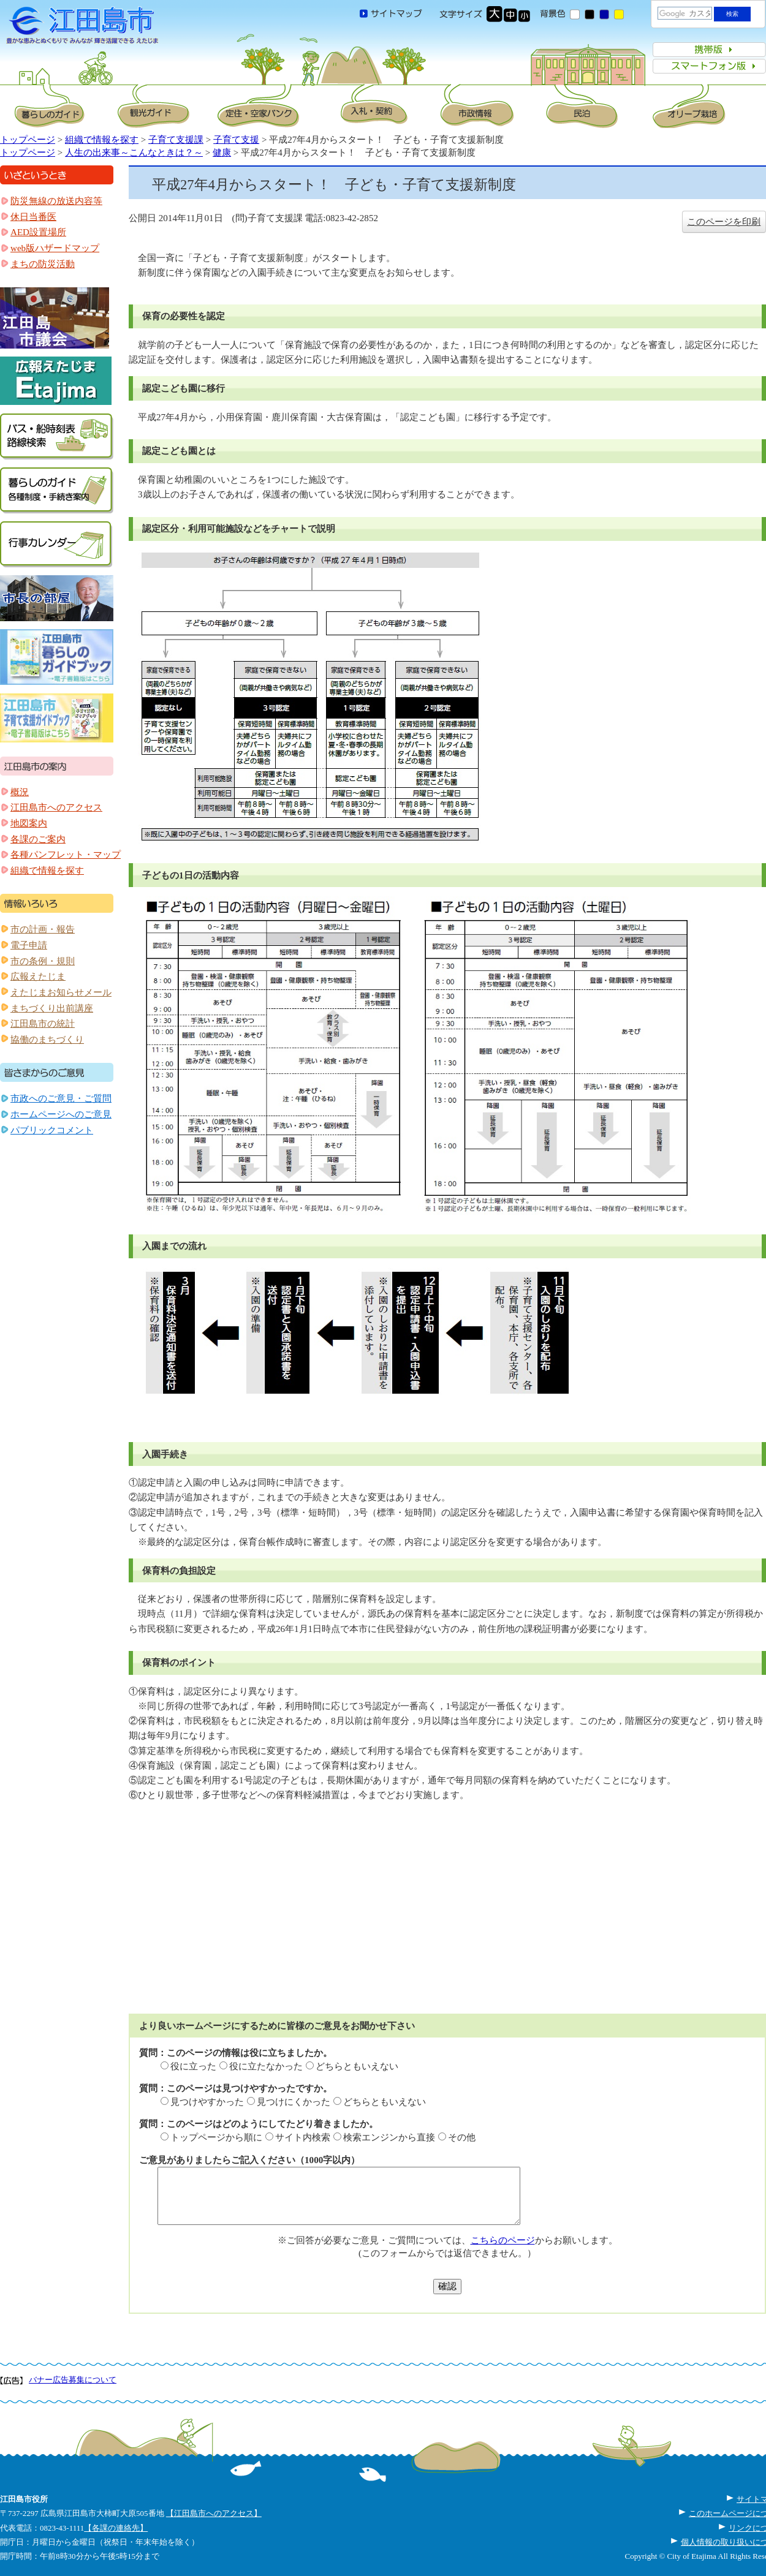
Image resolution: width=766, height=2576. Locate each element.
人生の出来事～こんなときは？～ (134, 152)
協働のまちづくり (47, 1039)
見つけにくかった (293, 2102)
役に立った (193, 2066)
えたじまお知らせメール (61, 992)
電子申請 (28, 945)
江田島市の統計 (42, 1024)
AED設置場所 (38, 232)
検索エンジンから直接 (389, 2137)
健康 (222, 152)
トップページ (27, 140)
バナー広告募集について (72, 2379)
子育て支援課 (175, 140)
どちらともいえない (357, 2066)
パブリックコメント (51, 1130)
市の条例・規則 (42, 961)
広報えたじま (38, 976)
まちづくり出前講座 (51, 1008)
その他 (462, 2137)
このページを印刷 (723, 222)
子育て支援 (236, 140)
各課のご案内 (38, 839)
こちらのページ (503, 2240)
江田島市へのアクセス (56, 807)
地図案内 (28, 823)
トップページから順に (216, 2137)
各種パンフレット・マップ (65, 854)
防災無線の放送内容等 (56, 201)
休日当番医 (33, 217)
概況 (19, 792)
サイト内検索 (302, 2137)
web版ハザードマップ (54, 248)
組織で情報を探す (101, 140)
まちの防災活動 (42, 264)
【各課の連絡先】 (116, 2528)
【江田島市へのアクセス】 (214, 2513)
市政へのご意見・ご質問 (61, 1098)
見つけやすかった (207, 2102)
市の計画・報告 (42, 929)
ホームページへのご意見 (61, 1114)
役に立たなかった (266, 2066)
